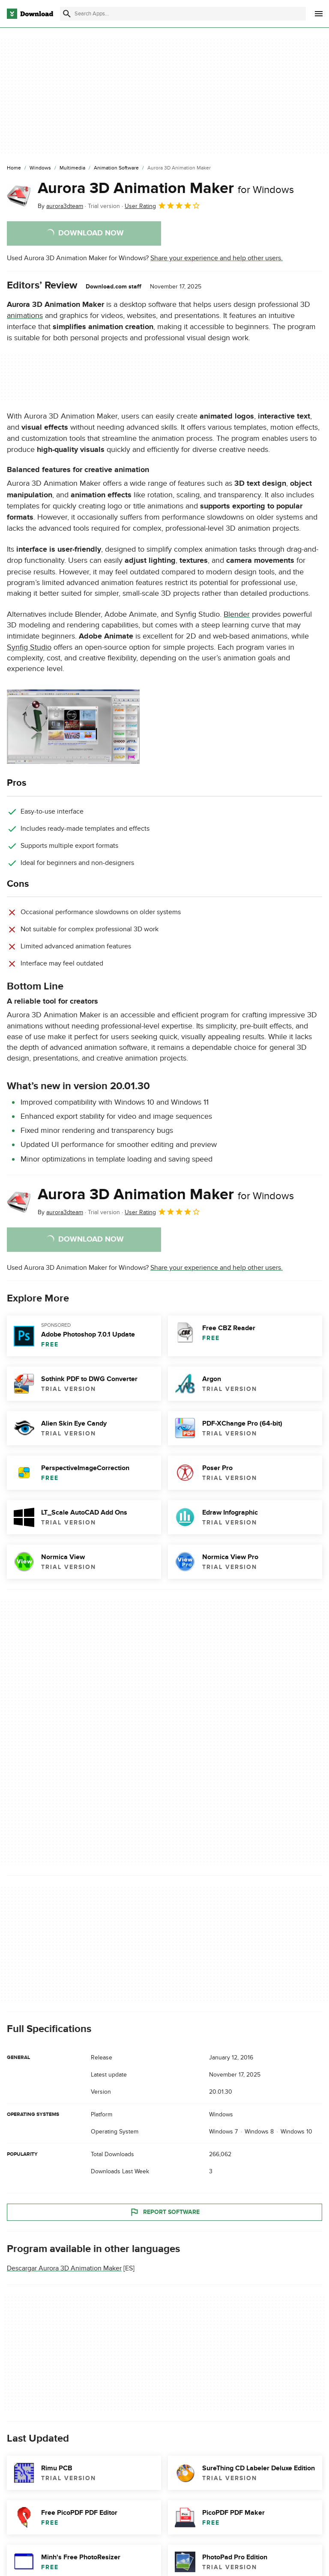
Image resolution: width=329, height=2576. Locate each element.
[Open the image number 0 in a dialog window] (73, 726)
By (60, 206)
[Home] (14, 168)
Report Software (164, 2212)
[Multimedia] (72, 168)
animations (25, 315)
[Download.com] (30, 14)
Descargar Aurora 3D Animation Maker (64, 2268)
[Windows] (40, 168)
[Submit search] (67, 14)
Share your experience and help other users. (216, 258)
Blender (237, 614)
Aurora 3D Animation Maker (166, 188)
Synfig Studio (29, 647)
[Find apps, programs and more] (183, 14)
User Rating (162, 205)
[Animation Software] (116, 168)
